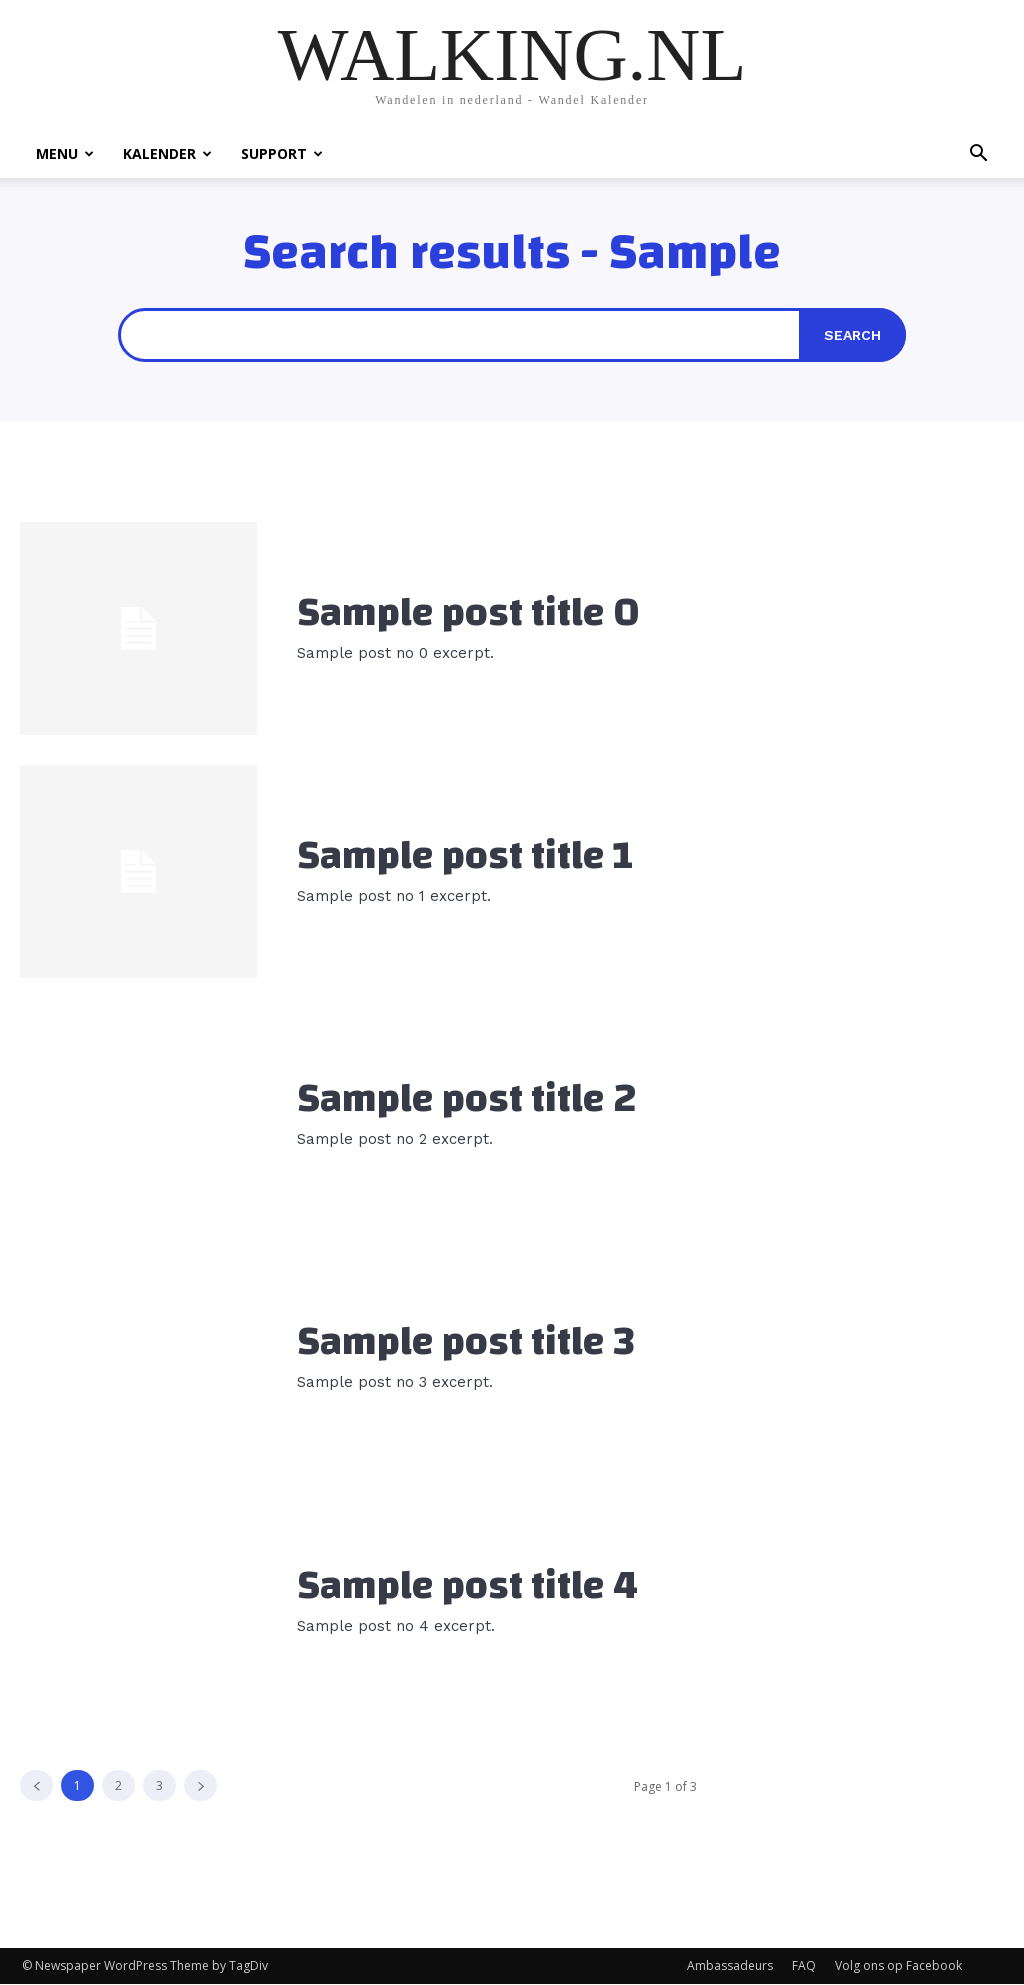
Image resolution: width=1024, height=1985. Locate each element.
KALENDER (167, 153)
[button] (978, 155)
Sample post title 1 (465, 856)
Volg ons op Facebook (898, 1966)
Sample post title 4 (467, 1586)
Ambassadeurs (730, 1966)
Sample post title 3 (466, 1343)
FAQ (804, 1966)
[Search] (852, 335)
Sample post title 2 (467, 1099)
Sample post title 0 (468, 613)
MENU (65, 153)
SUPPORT (282, 153)
